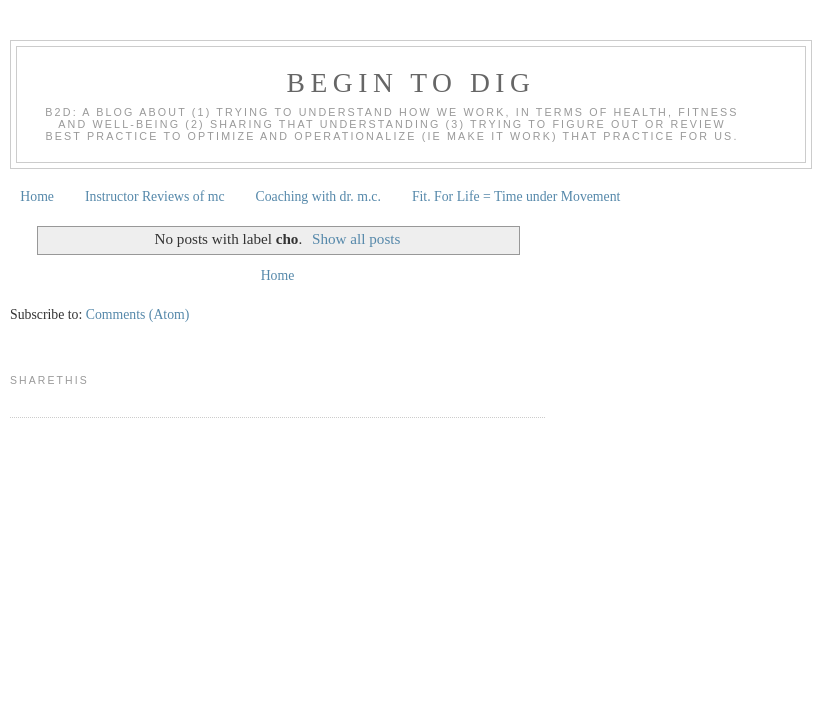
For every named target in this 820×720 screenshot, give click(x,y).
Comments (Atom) (138, 314)
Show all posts (356, 238)
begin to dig (411, 82)
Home (37, 196)
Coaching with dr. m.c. (318, 196)
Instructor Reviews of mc (155, 196)
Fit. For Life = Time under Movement (516, 196)
